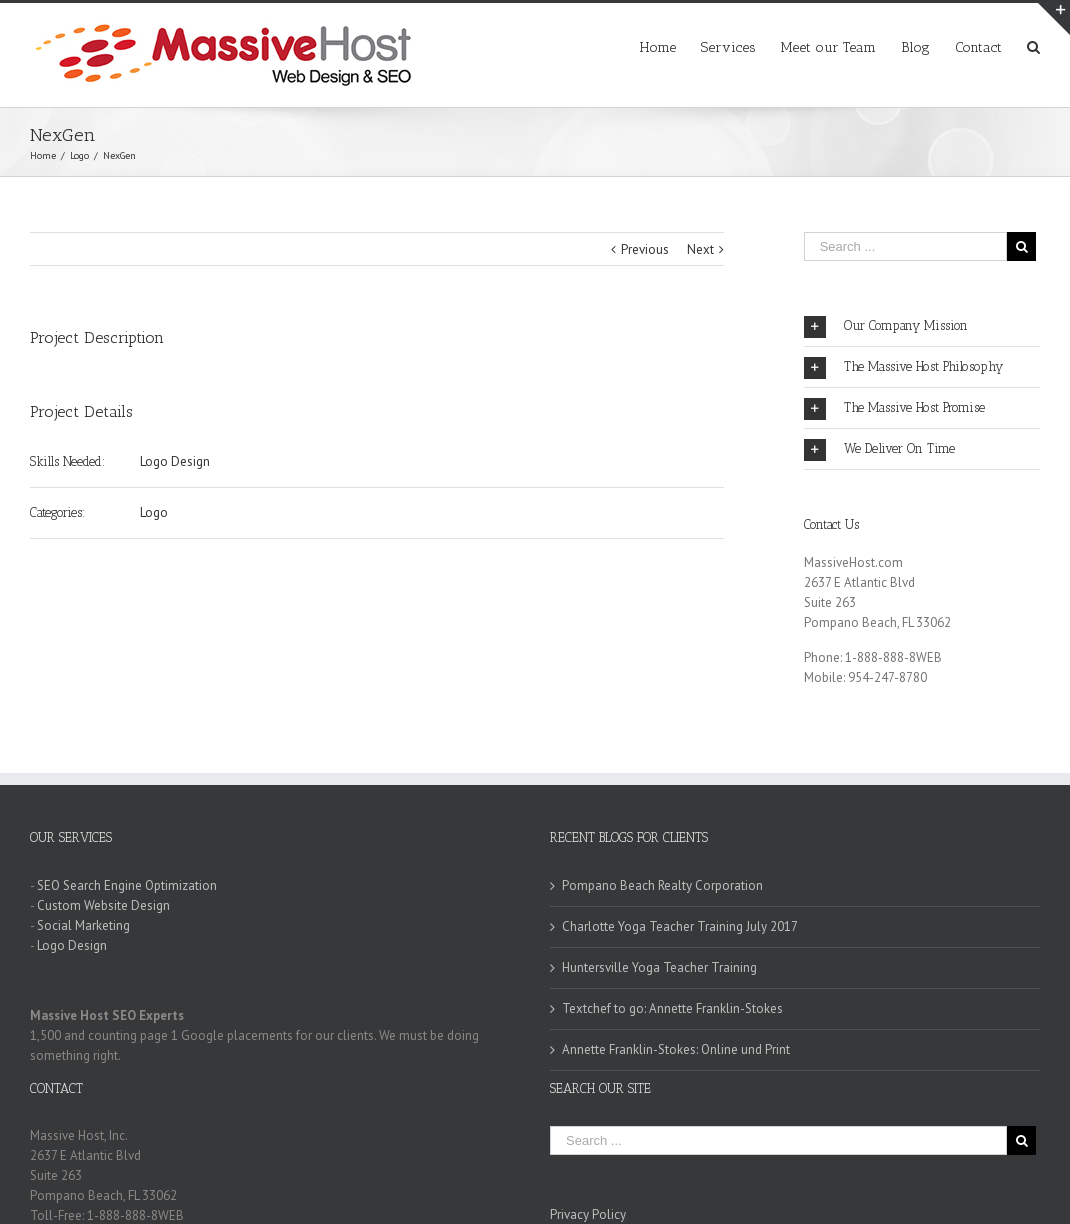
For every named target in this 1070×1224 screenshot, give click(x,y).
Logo (154, 512)
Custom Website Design (103, 905)
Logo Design (175, 461)
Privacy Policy (588, 1214)
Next (700, 249)
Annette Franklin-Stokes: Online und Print (676, 1049)
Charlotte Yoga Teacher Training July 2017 (680, 926)
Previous (645, 249)
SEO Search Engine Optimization (127, 885)
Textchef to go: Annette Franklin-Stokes (672, 1008)
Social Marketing (83, 925)
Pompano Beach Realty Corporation (662, 885)
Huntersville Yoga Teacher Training (659, 967)
